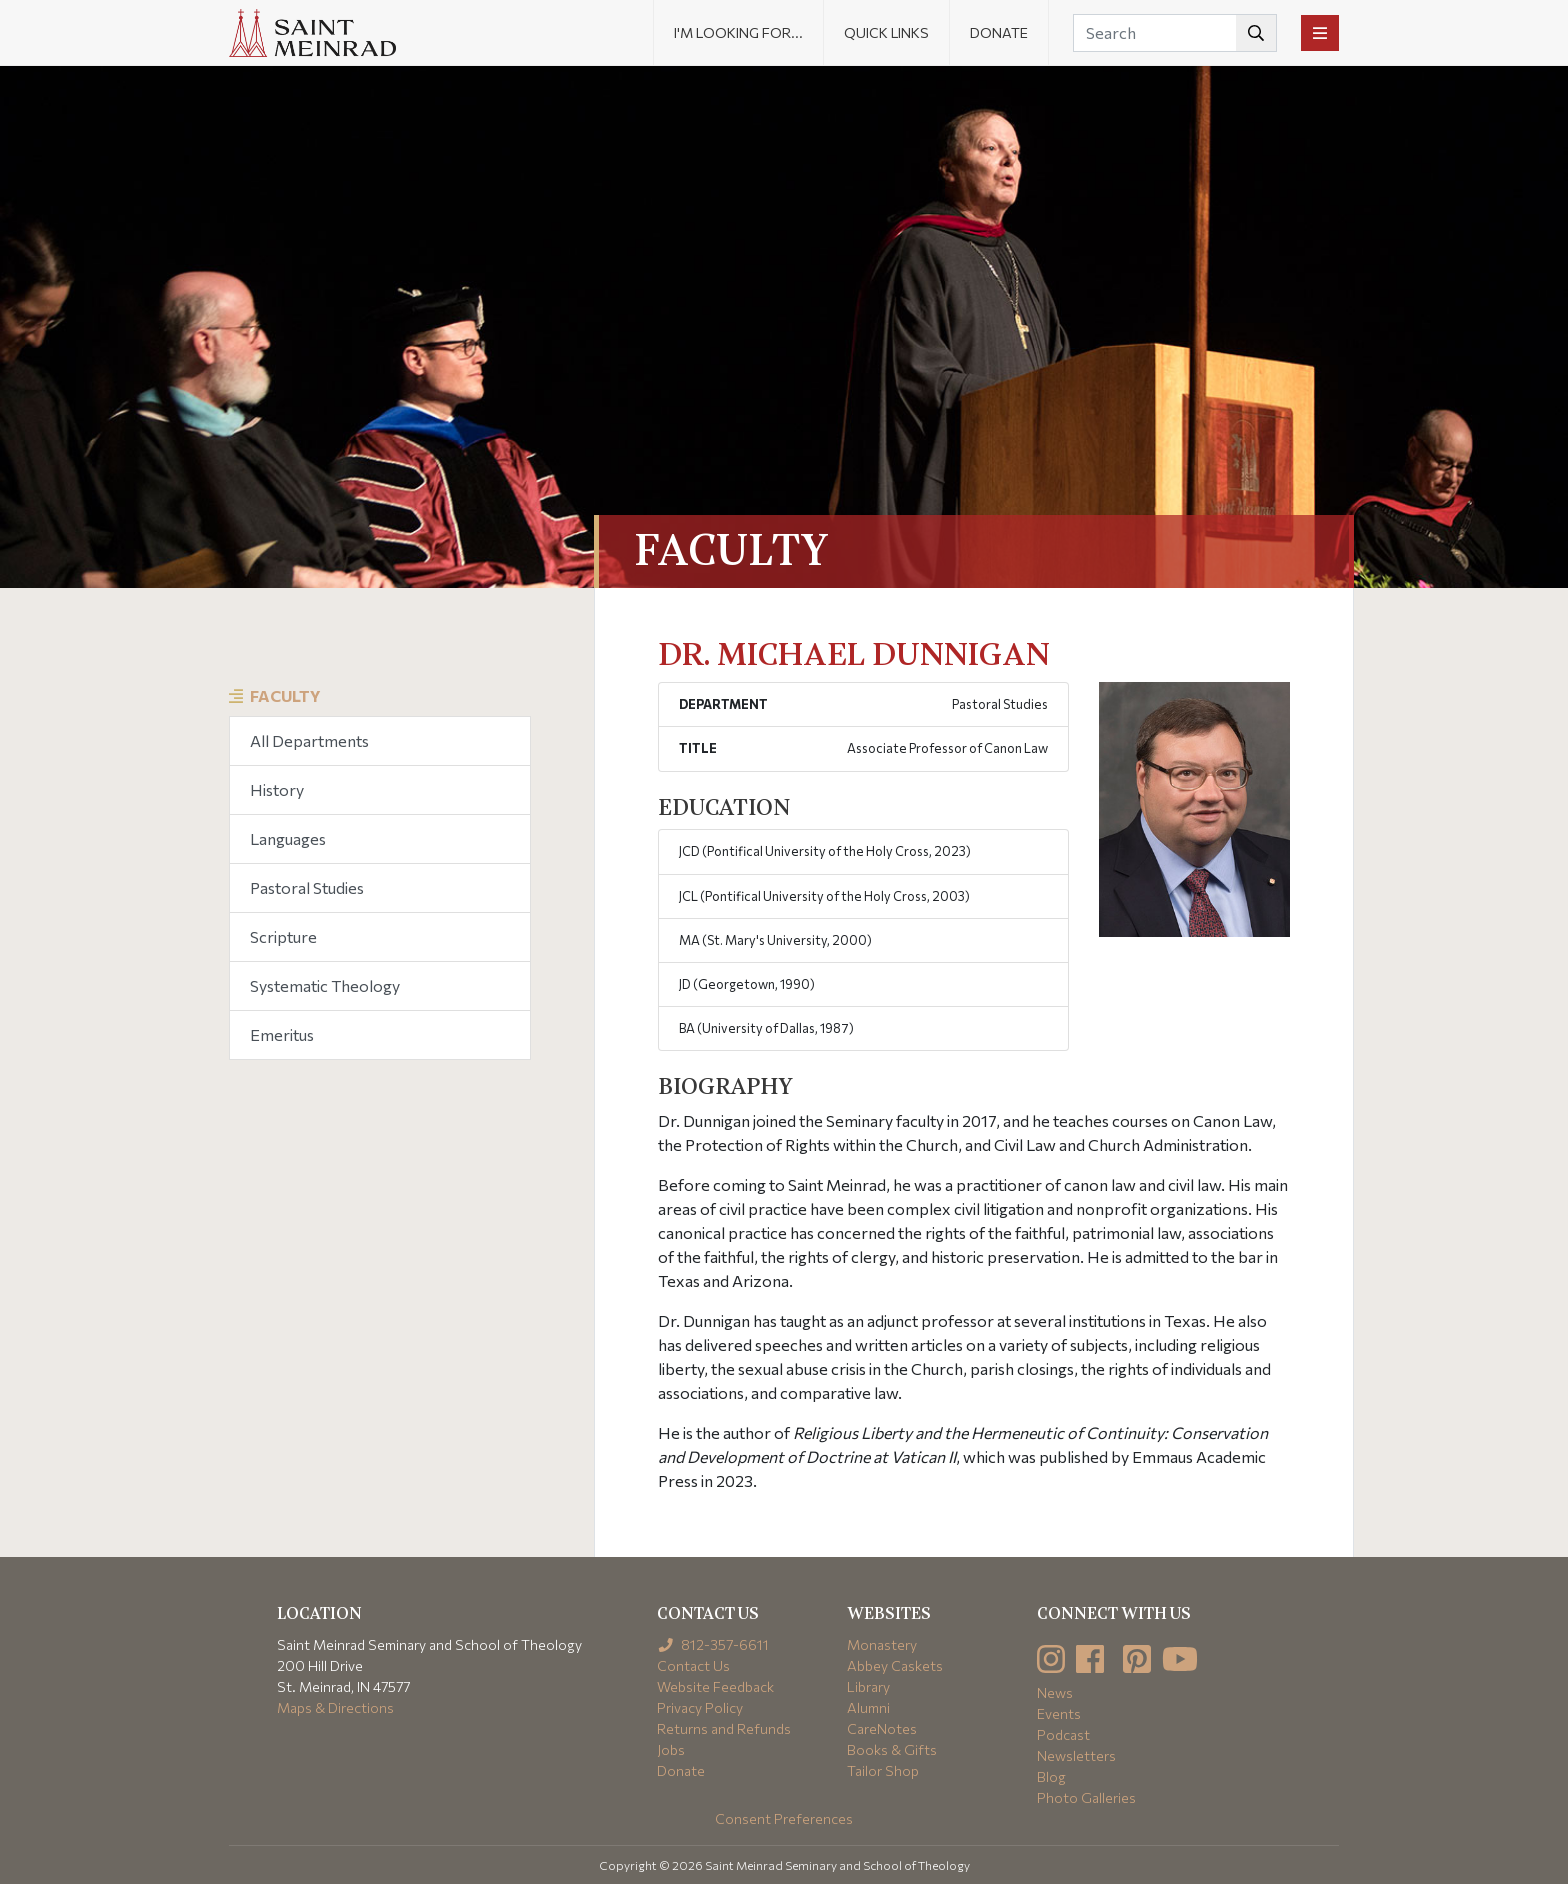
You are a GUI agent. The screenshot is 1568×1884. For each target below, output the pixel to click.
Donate (999, 32)
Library (868, 1686)
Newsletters (1076, 1755)
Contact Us (693, 1665)
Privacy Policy (700, 1707)
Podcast (1063, 1734)
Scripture (283, 936)
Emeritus (282, 1034)
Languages (288, 838)
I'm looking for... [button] (738, 32)
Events (1059, 1713)
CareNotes (882, 1728)
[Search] (1175, 33)
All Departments (309, 740)
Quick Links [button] (886, 32)
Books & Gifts (892, 1749)
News (1055, 1692)
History (277, 789)
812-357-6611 (713, 1644)
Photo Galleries (1086, 1797)
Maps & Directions (335, 1707)
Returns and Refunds (724, 1728)
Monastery (882, 1644)
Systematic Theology (325, 985)
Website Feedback (715, 1686)
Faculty (285, 695)
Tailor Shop (883, 1770)
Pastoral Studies (307, 887)
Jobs (671, 1749)
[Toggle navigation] (1320, 33)
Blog (1051, 1776)
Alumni (868, 1707)
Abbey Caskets (895, 1665)
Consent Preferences (784, 1818)
